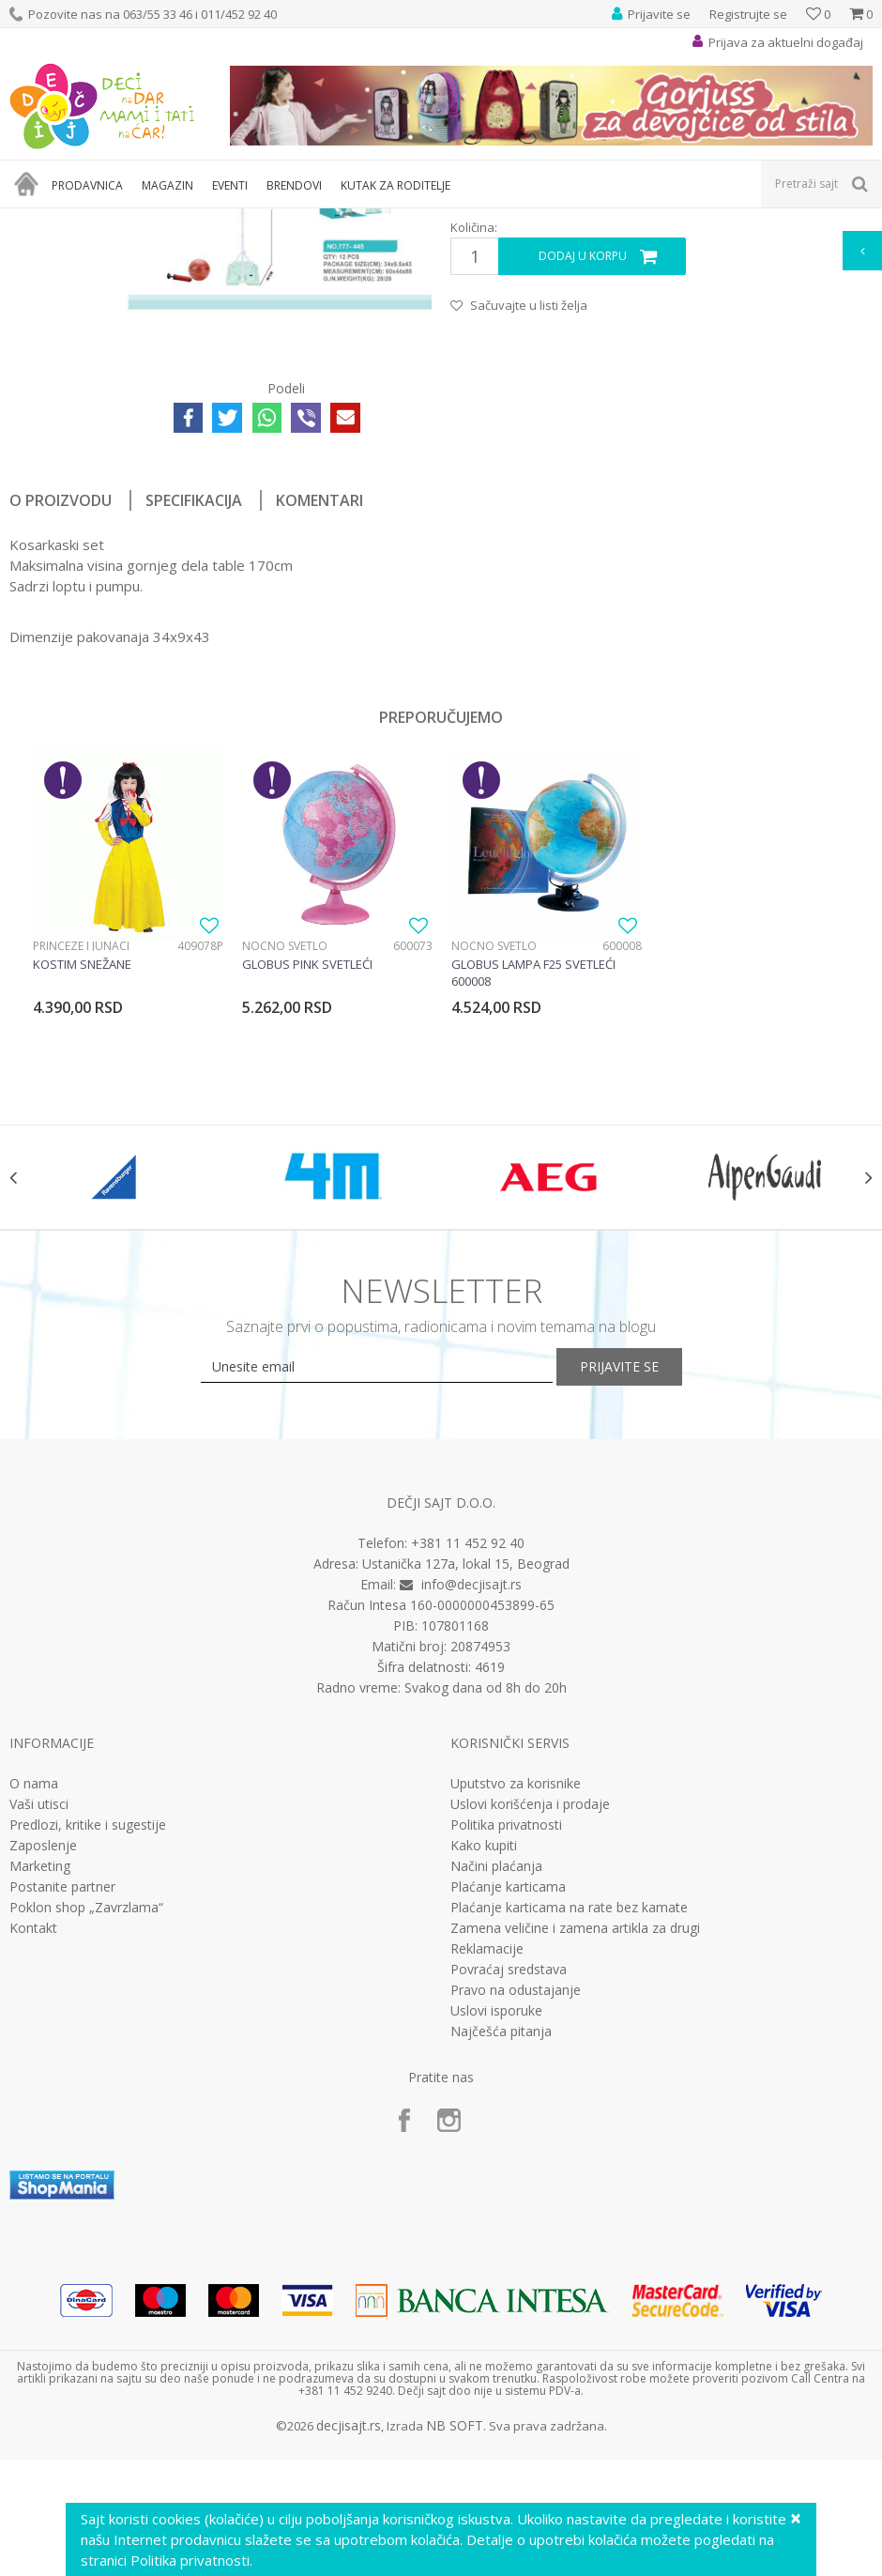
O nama (33, 2059)
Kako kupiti (483, 2121)
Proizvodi (95, 220)
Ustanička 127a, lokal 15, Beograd (466, 1839)
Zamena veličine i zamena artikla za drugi (575, 2204)
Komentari (319, 735)
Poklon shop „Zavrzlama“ (86, 2183)
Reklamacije (487, 2224)
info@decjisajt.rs (471, 1860)
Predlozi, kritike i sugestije (87, 2100)
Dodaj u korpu (581, 492)
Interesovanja (472, 220)
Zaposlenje (43, 2121)
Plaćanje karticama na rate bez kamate (569, 2183)
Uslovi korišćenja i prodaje (530, 2080)
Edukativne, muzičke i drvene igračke (326, 220)
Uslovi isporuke (496, 2286)
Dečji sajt (33, 220)
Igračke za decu (175, 220)
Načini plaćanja (496, 2142)
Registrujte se (748, 14)
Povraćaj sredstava (508, 2245)
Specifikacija (193, 735)
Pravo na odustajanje (515, 2266)
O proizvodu (60, 735)
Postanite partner (62, 2162)
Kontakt (33, 2204)
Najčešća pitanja (501, 2307)
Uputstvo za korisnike (515, 2059)
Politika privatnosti (506, 2100)
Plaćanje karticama (508, 2162)
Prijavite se (647, 1642)
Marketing (39, 2142)
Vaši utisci (38, 2080)
